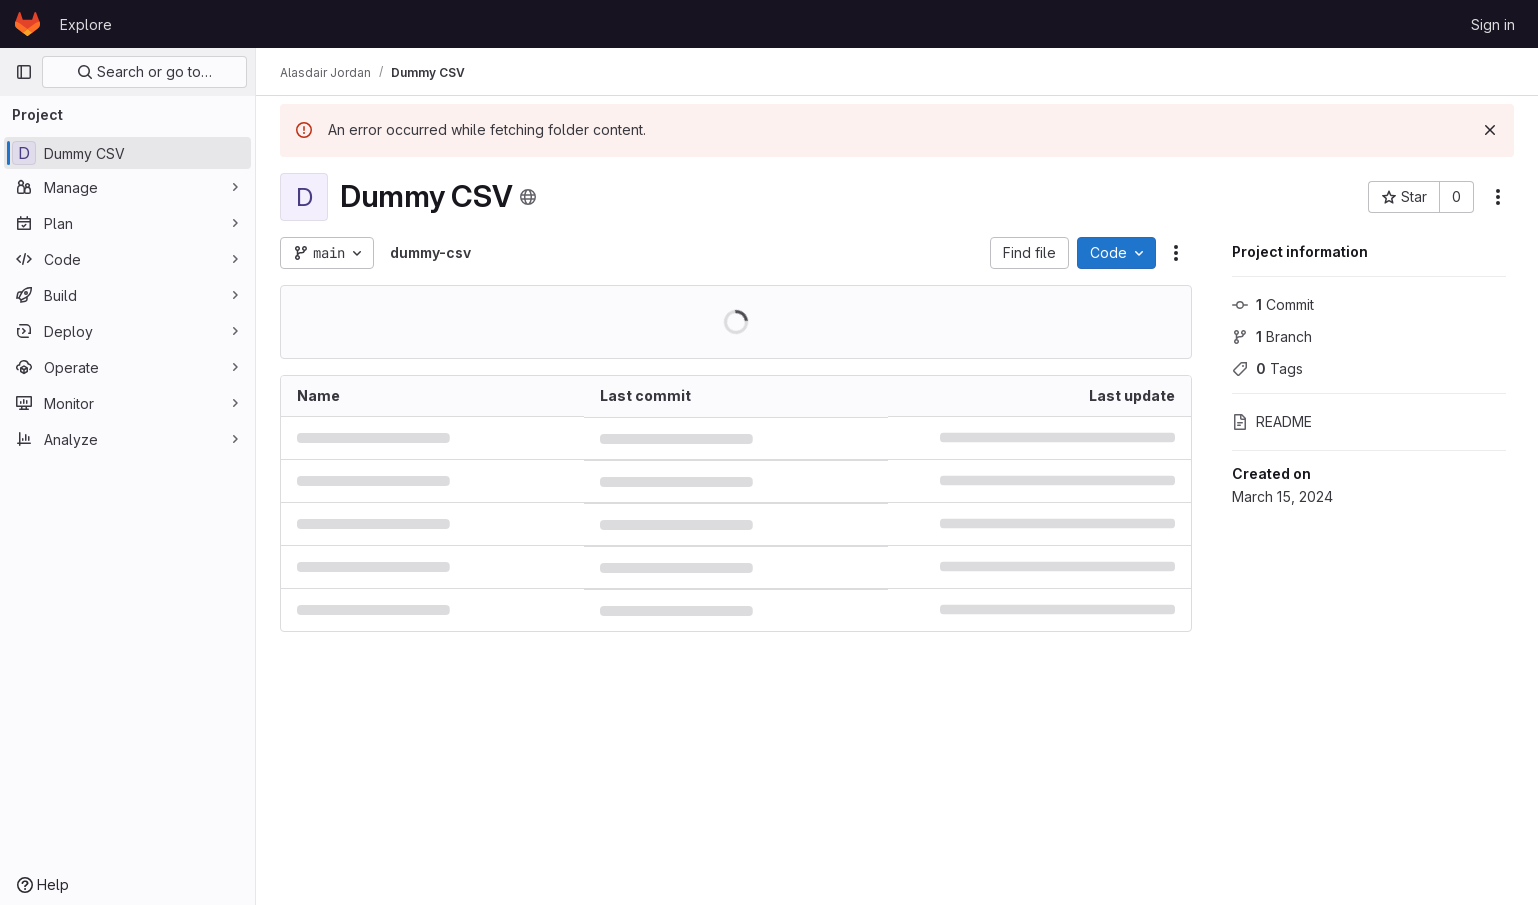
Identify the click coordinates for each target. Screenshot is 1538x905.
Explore (86, 24)
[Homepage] (27, 24)
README (1272, 421)
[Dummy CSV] (127, 153)
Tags (1267, 368)
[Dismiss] (1490, 130)
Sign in (1493, 24)
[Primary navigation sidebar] (24, 72)
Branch (1272, 336)
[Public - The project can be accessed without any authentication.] (528, 197)
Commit (1273, 304)
